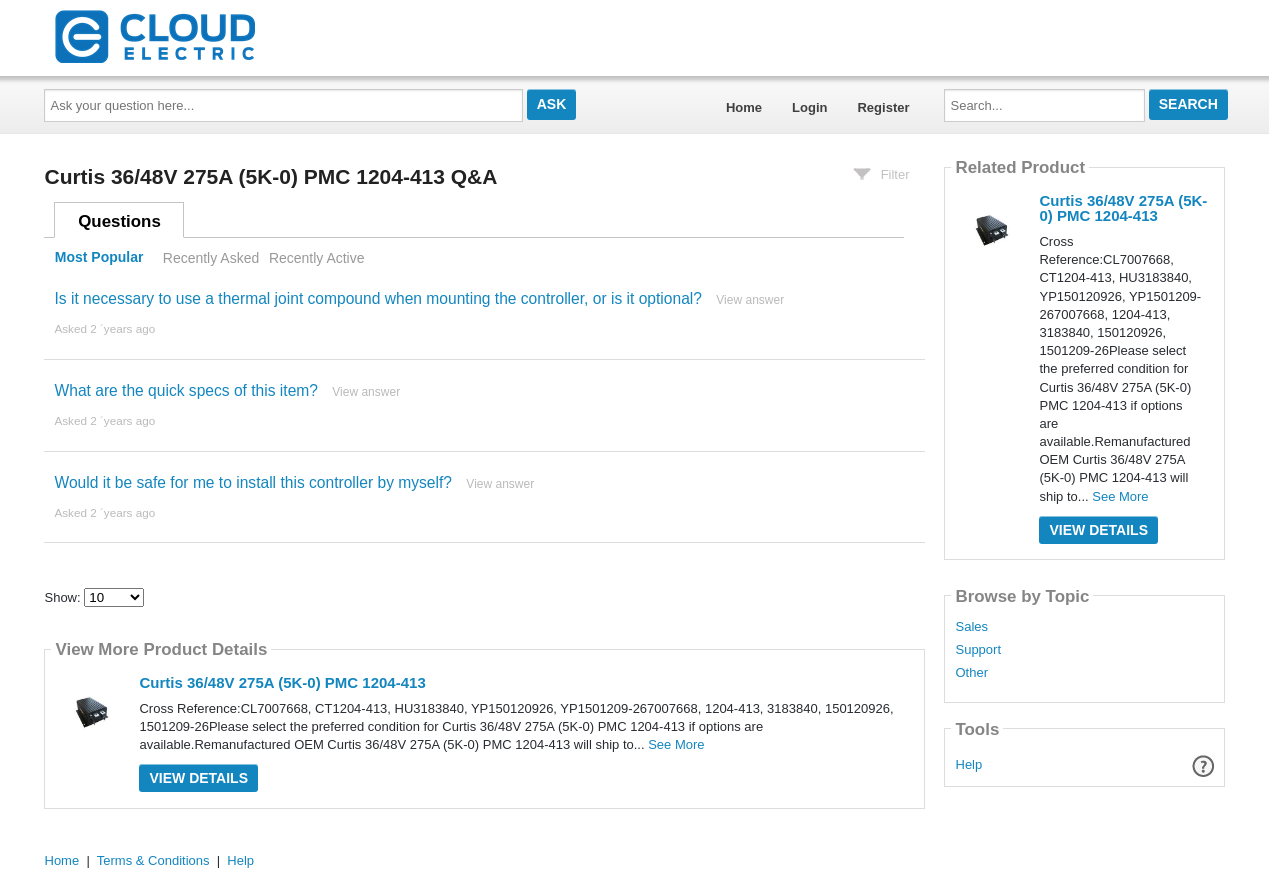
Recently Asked (211, 258)
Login (809, 107)
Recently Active (317, 258)
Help (969, 764)
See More (676, 744)
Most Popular (99, 258)
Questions (119, 221)
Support (978, 650)
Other (971, 673)
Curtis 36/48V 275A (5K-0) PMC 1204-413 (282, 682)
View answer (750, 300)
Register (883, 107)
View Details (198, 778)
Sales (971, 627)
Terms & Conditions (153, 860)
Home (744, 107)
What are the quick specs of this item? (185, 390)
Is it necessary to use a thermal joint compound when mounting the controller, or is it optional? (378, 298)
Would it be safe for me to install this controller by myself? (253, 482)
